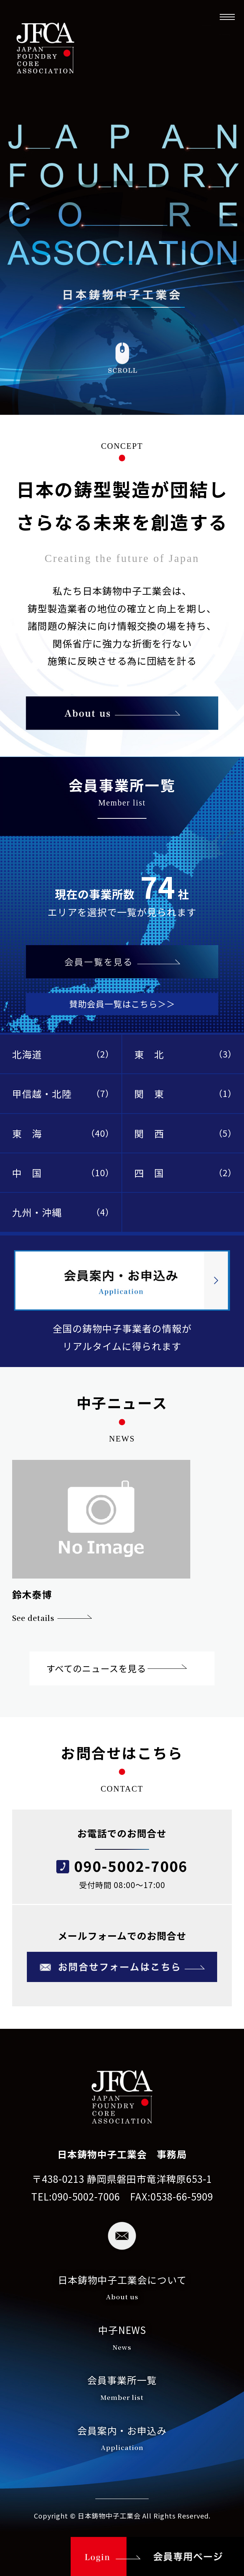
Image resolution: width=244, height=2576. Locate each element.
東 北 (185, 1054)
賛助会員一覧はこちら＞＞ (122, 1003)
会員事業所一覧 (122, 2389)
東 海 (63, 1133)
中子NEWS (122, 2339)
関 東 (185, 1093)
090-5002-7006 (131, 1865)
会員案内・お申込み (122, 2439)
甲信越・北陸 (63, 1093)
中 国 (63, 1172)
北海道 (63, 1054)
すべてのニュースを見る (96, 1668)
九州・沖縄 (63, 1212)
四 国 (185, 1172)
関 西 (185, 1133)
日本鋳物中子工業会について (122, 2289)
